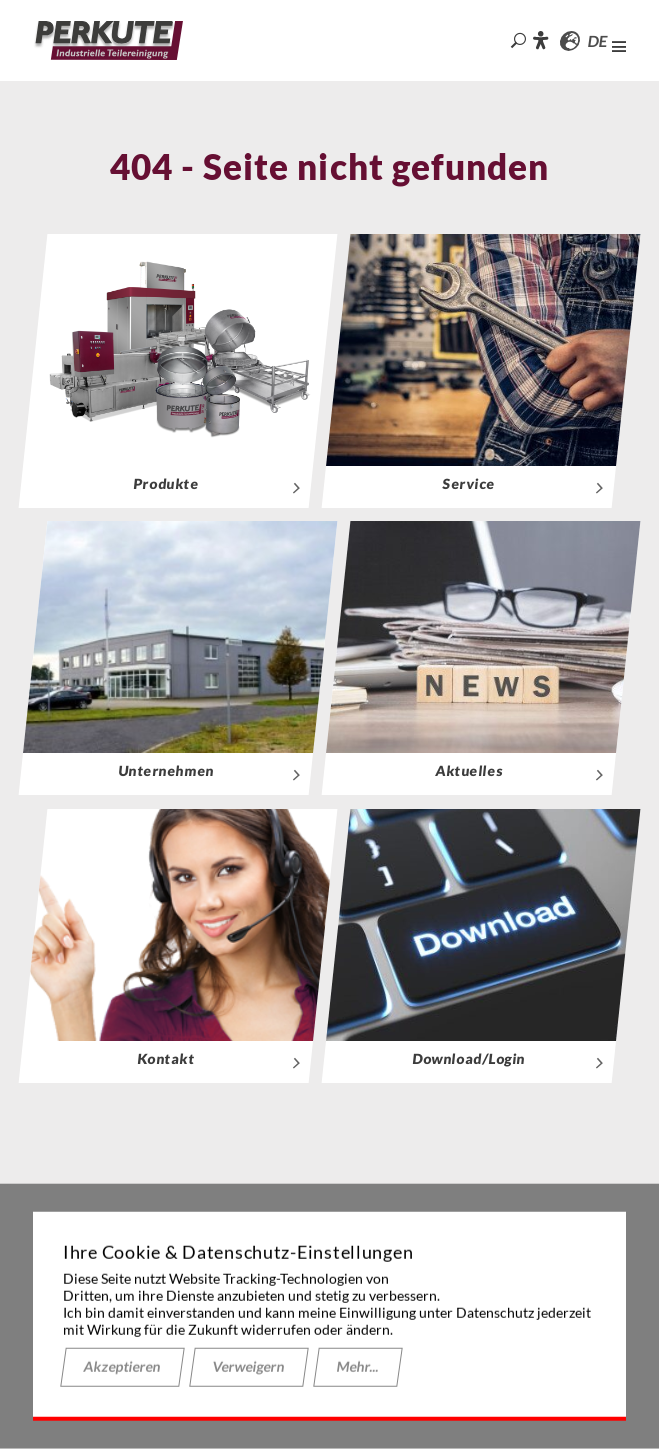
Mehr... (358, 1366)
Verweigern (249, 1366)
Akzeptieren (122, 1366)
